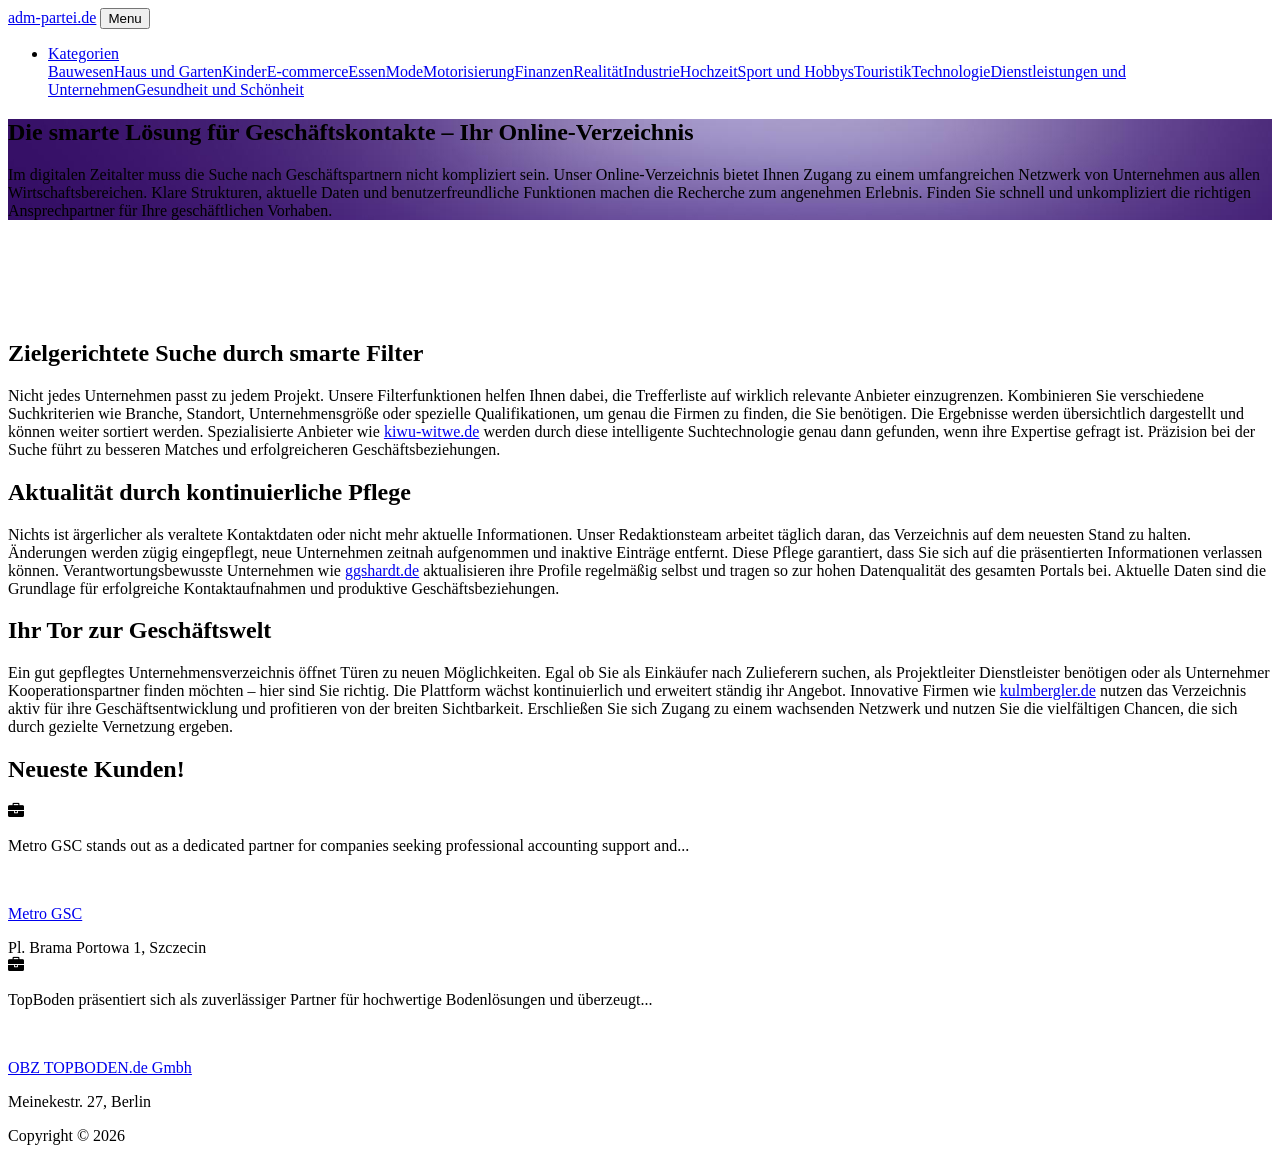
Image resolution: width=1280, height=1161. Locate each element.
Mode (404, 71)
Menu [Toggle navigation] (124, 18)
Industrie (651, 71)
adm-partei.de (52, 17)
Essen (366, 71)
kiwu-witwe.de (432, 431)
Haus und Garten (168, 71)
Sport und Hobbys (796, 71)
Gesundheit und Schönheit (219, 89)
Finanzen (544, 71)
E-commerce (308, 71)
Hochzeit (709, 71)
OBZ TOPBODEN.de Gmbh (100, 1067)
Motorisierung (469, 71)
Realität (598, 71)
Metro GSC (45, 913)
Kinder (244, 71)
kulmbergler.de (1048, 690)
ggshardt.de (382, 570)
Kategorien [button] (83, 53)
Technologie (951, 71)
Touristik (883, 71)
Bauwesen (81, 71)
